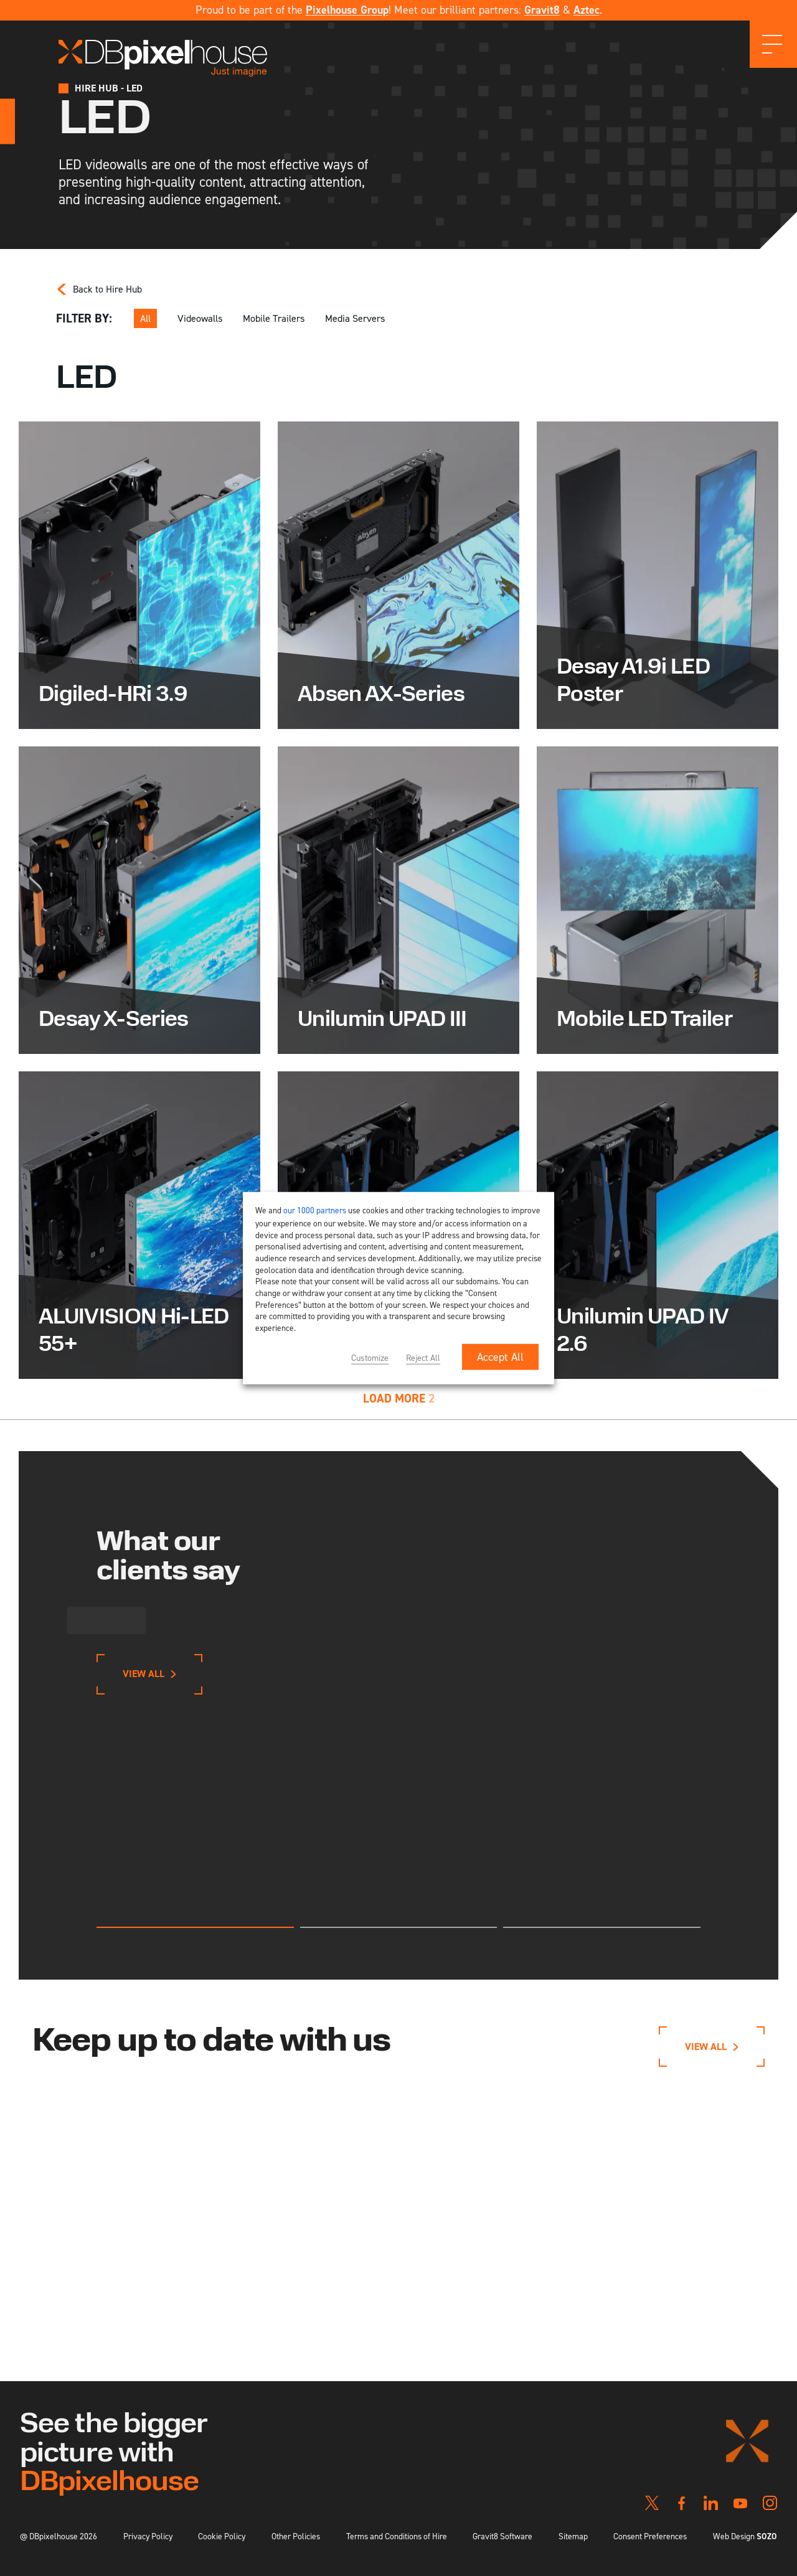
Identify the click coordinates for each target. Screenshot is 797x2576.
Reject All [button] (423, 1357)
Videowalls (199, 318)
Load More (399, 1398)
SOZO (767, 2536)
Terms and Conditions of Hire (396, 2536)
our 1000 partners (314, 1210)
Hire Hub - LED (109, 88)
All (145, 318)
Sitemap (573, 2536)
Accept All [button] (500, 1356)
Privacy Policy (147, 2536)
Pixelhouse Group (347, 9)
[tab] (195, 1927)
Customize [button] (370, 1357)
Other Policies (295, 2536)
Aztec (586, 9)
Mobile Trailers (273, 318)
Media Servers (355, 318)
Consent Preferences (650, 2536)
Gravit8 (542, 9)
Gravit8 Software (502, 2536)
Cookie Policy (221, 2536)
